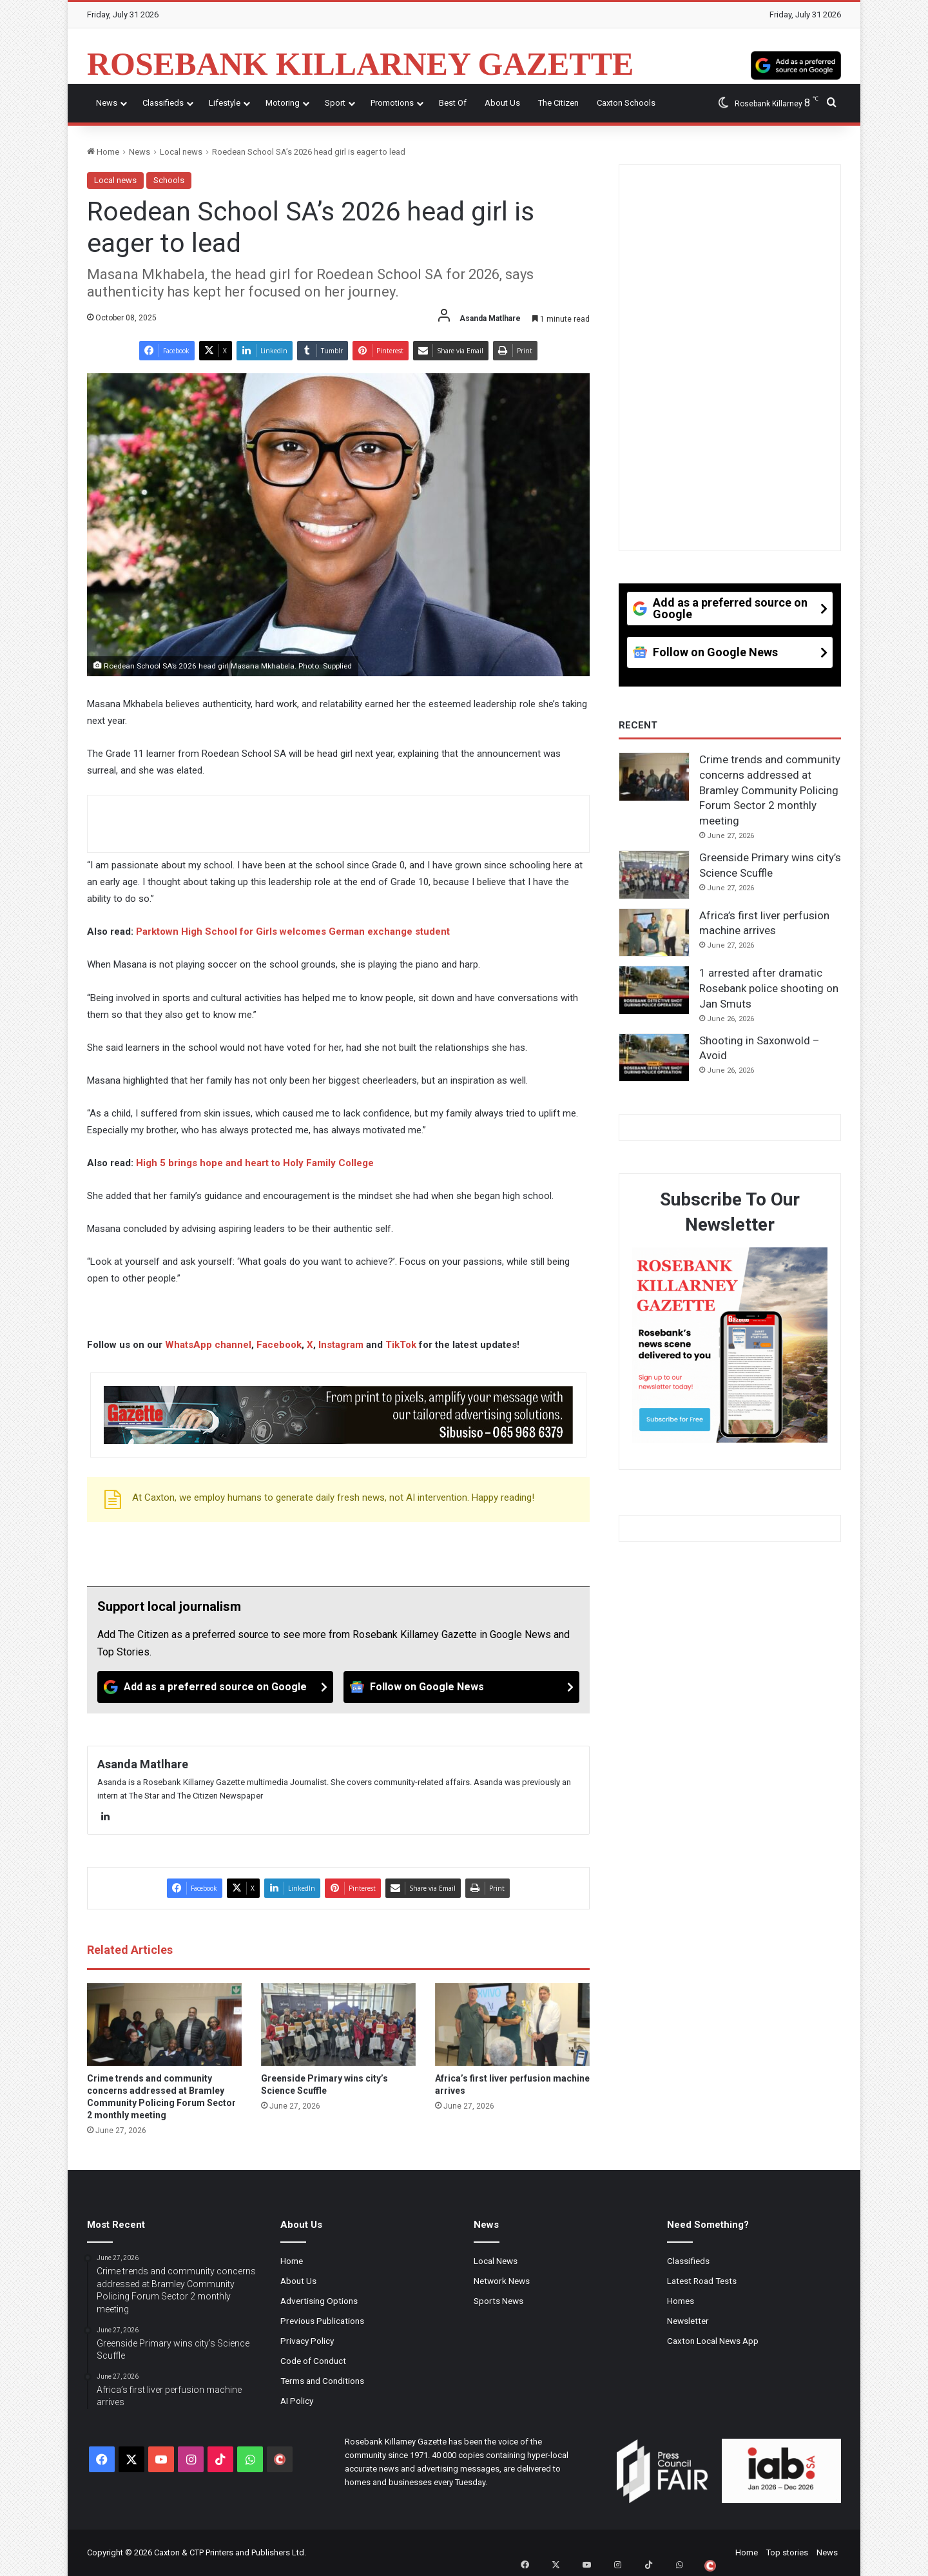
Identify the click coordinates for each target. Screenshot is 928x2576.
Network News (502, 2281)
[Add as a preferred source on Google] (796, 64)
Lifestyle (224, 103)
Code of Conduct (313, 2361)
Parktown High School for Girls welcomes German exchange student (293, 931)
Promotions (392, 103)
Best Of (453, 103)
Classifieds (163, 103)
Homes (680, 2301)
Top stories (787, 2552)
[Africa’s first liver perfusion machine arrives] (512, 2025)
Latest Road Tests (702, 2281)
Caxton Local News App (713, 2341)
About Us (502, 103)
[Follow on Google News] (461, 1687)
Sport (335, 103)
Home (103, 152)
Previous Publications (322, 2321)
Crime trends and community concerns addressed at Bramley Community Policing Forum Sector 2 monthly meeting (769, 790)
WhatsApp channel (208, 1345)
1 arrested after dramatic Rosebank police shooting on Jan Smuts (768, 988)
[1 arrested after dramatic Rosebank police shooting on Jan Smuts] (654, 990)
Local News (495, 2261)
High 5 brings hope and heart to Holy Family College (255, 1163)
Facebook (279, 1345)
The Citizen (558, 103)
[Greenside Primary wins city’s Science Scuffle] (338, 2025)
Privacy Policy (307, 2341)
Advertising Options (319, 2301)
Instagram (340, 1345)
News (106, 103)
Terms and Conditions (322, 2381)
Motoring (283, 103)
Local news (181, 152)
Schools (168, 180)
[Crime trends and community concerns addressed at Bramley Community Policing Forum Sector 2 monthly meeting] (164, 2025)
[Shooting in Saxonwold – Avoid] (654, 1057)
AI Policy (296, 2400)
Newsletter (688, 2321)
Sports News (498, 2301)
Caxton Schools (626, 103)
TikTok (400, 1345)
